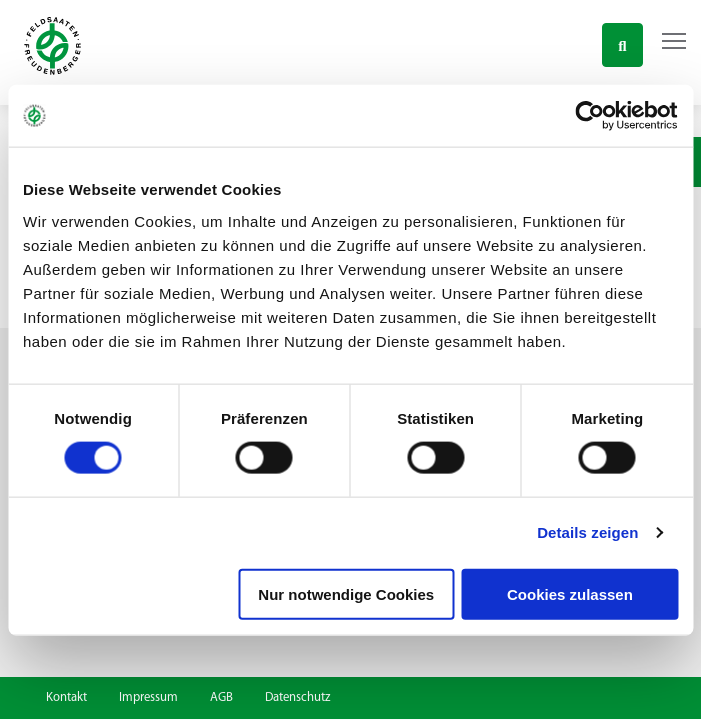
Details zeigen (587, 532)
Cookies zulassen (570, 593)
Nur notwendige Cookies (346, 593)
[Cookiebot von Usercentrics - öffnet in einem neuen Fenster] (590, 116)
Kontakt (66, 697)
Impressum (148, 697)
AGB (221, 697)
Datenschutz (297, 697)
